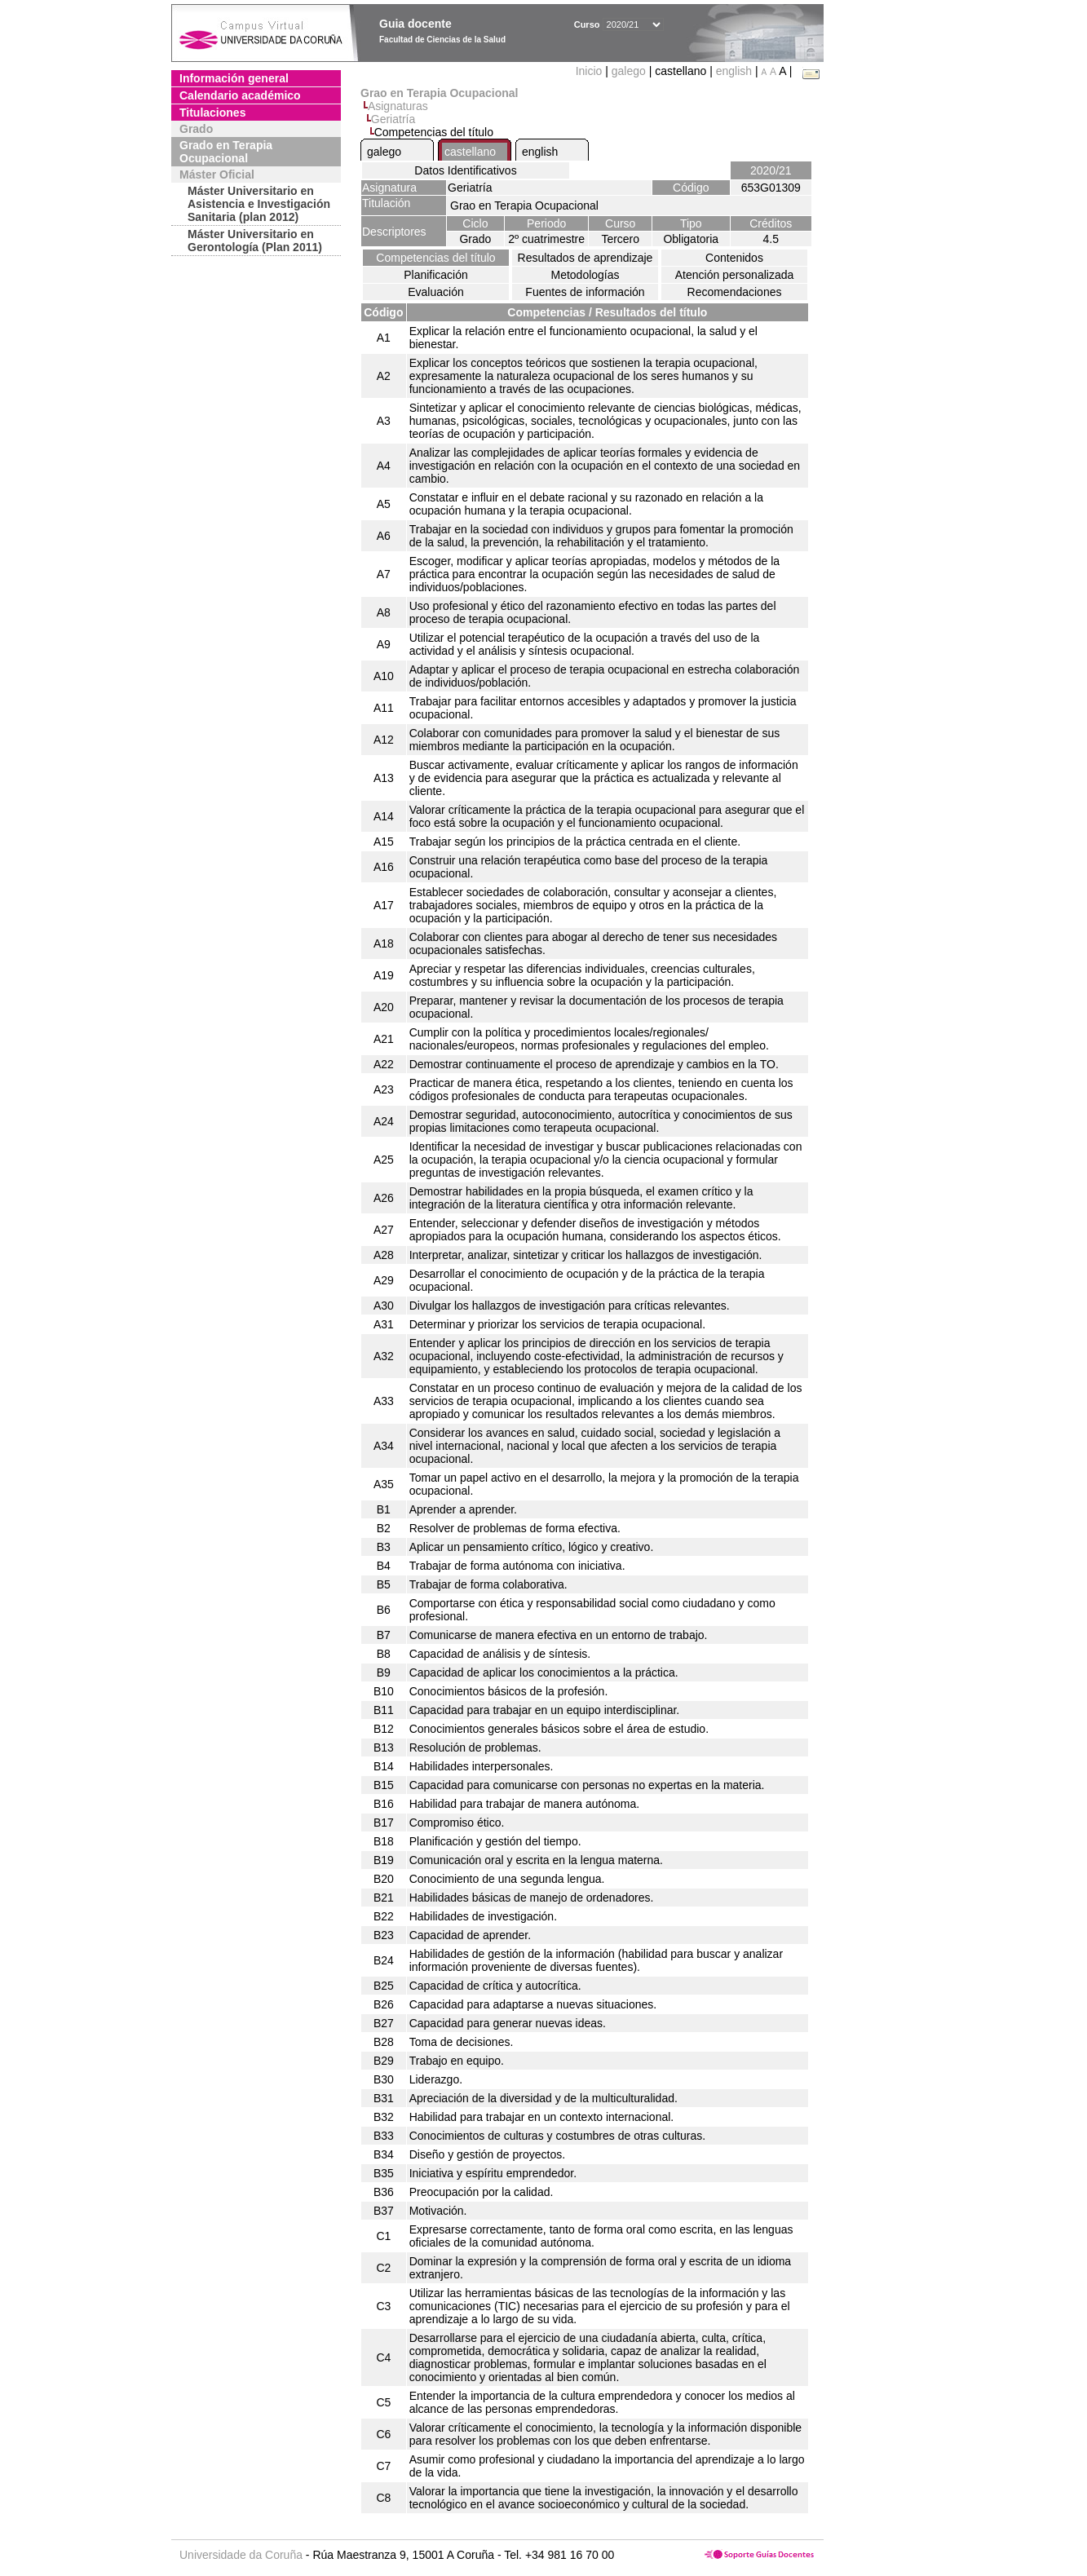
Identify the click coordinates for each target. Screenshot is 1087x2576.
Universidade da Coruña (241, 2554)
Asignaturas (398, 106)
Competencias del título (435, 257)
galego (629, 70)
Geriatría (393, 119)
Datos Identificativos (465, 170)
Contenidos (734, 257)
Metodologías (584, 274)
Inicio (591, 70)
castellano (470, 151)
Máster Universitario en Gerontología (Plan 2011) (255, 241)
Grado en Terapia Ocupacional (225, 152)
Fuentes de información (584, 291)
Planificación (436, 274)
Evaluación (436, 291)
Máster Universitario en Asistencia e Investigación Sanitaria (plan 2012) (259, 203)
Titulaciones (212, 112)
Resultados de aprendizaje (585, 257)
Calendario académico (240, 95)
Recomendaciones (734, 291)
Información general (234, 78)
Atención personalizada (734, 274)
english (734, 70)
